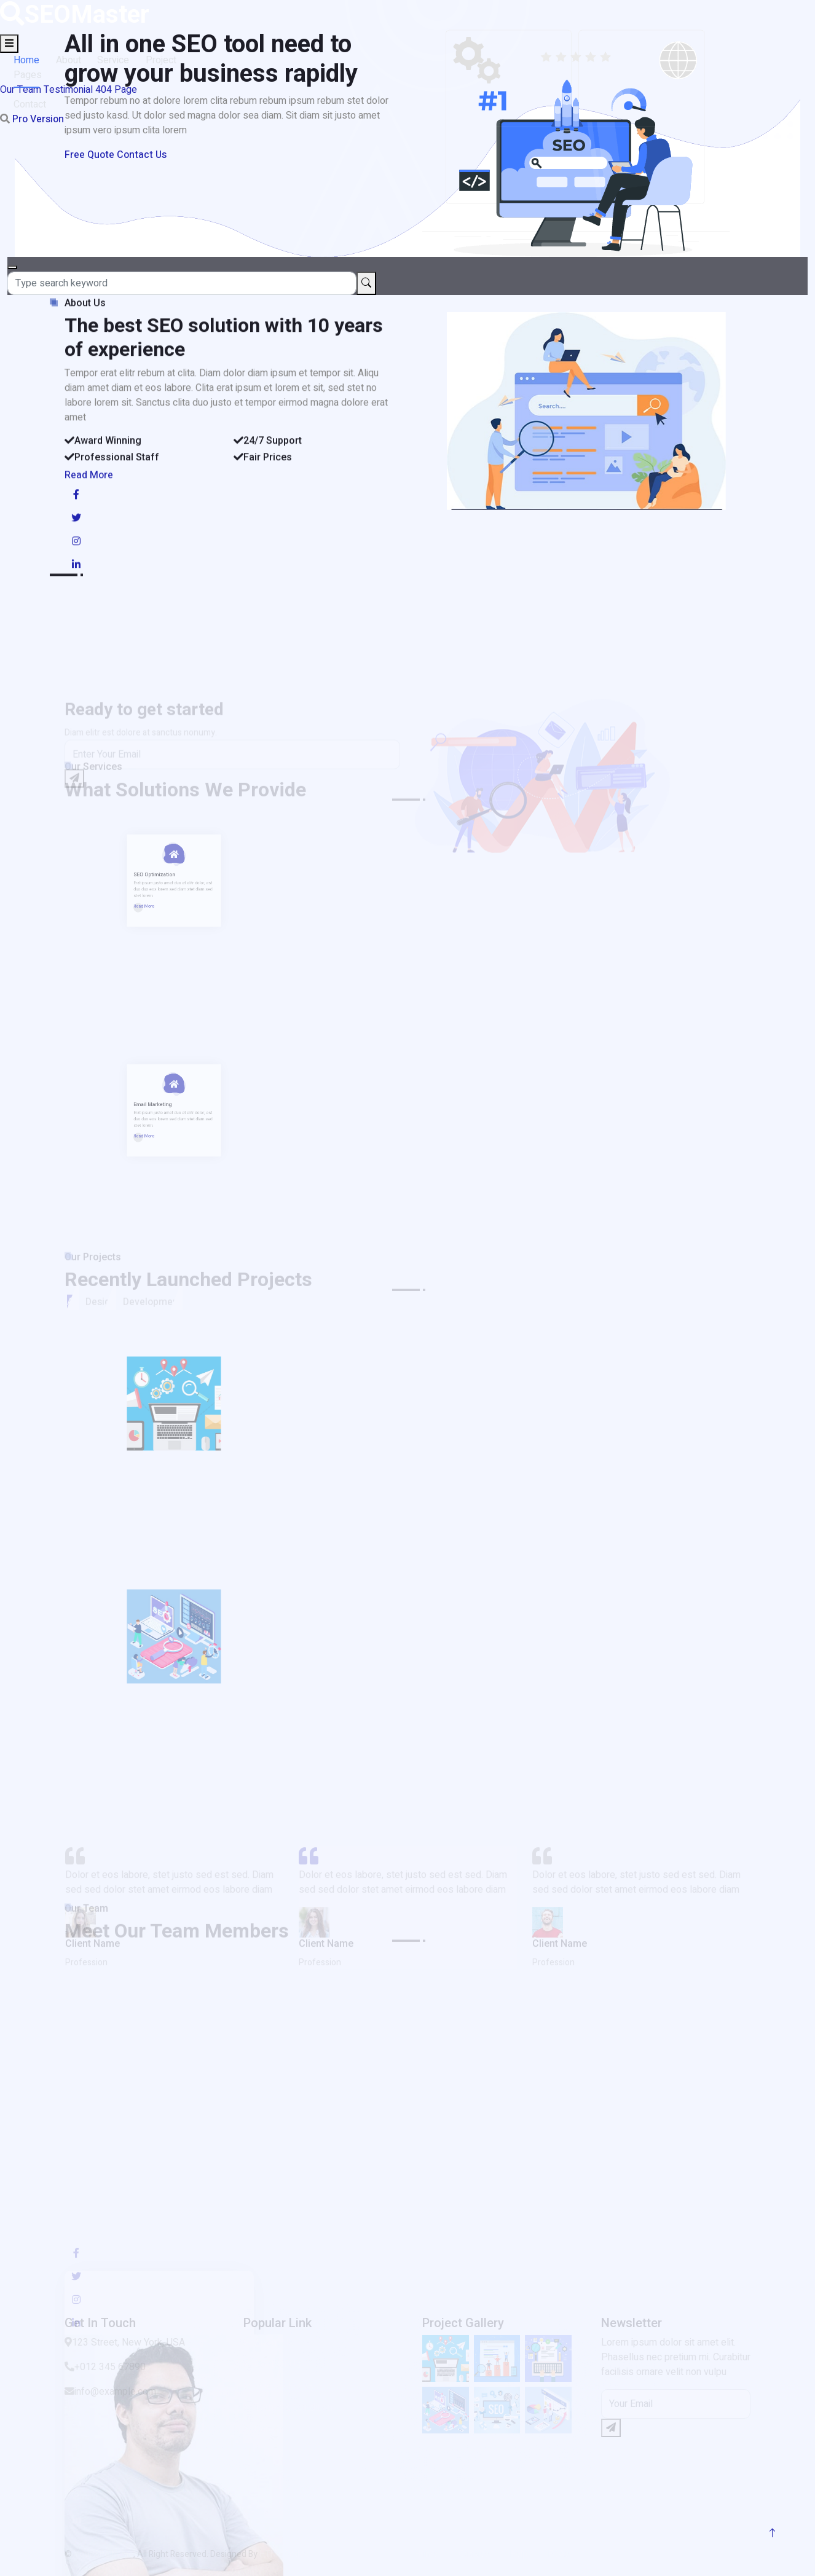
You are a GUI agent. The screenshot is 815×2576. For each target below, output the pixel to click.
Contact (31, 104)
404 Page (116, 89)
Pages (29, 75)
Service (118, 60)
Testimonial (68, 89)
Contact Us (142, 154)
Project (167, 60)
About (71, 60)
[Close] (12, 267)
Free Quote (89, 154)
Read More (89, 497)
